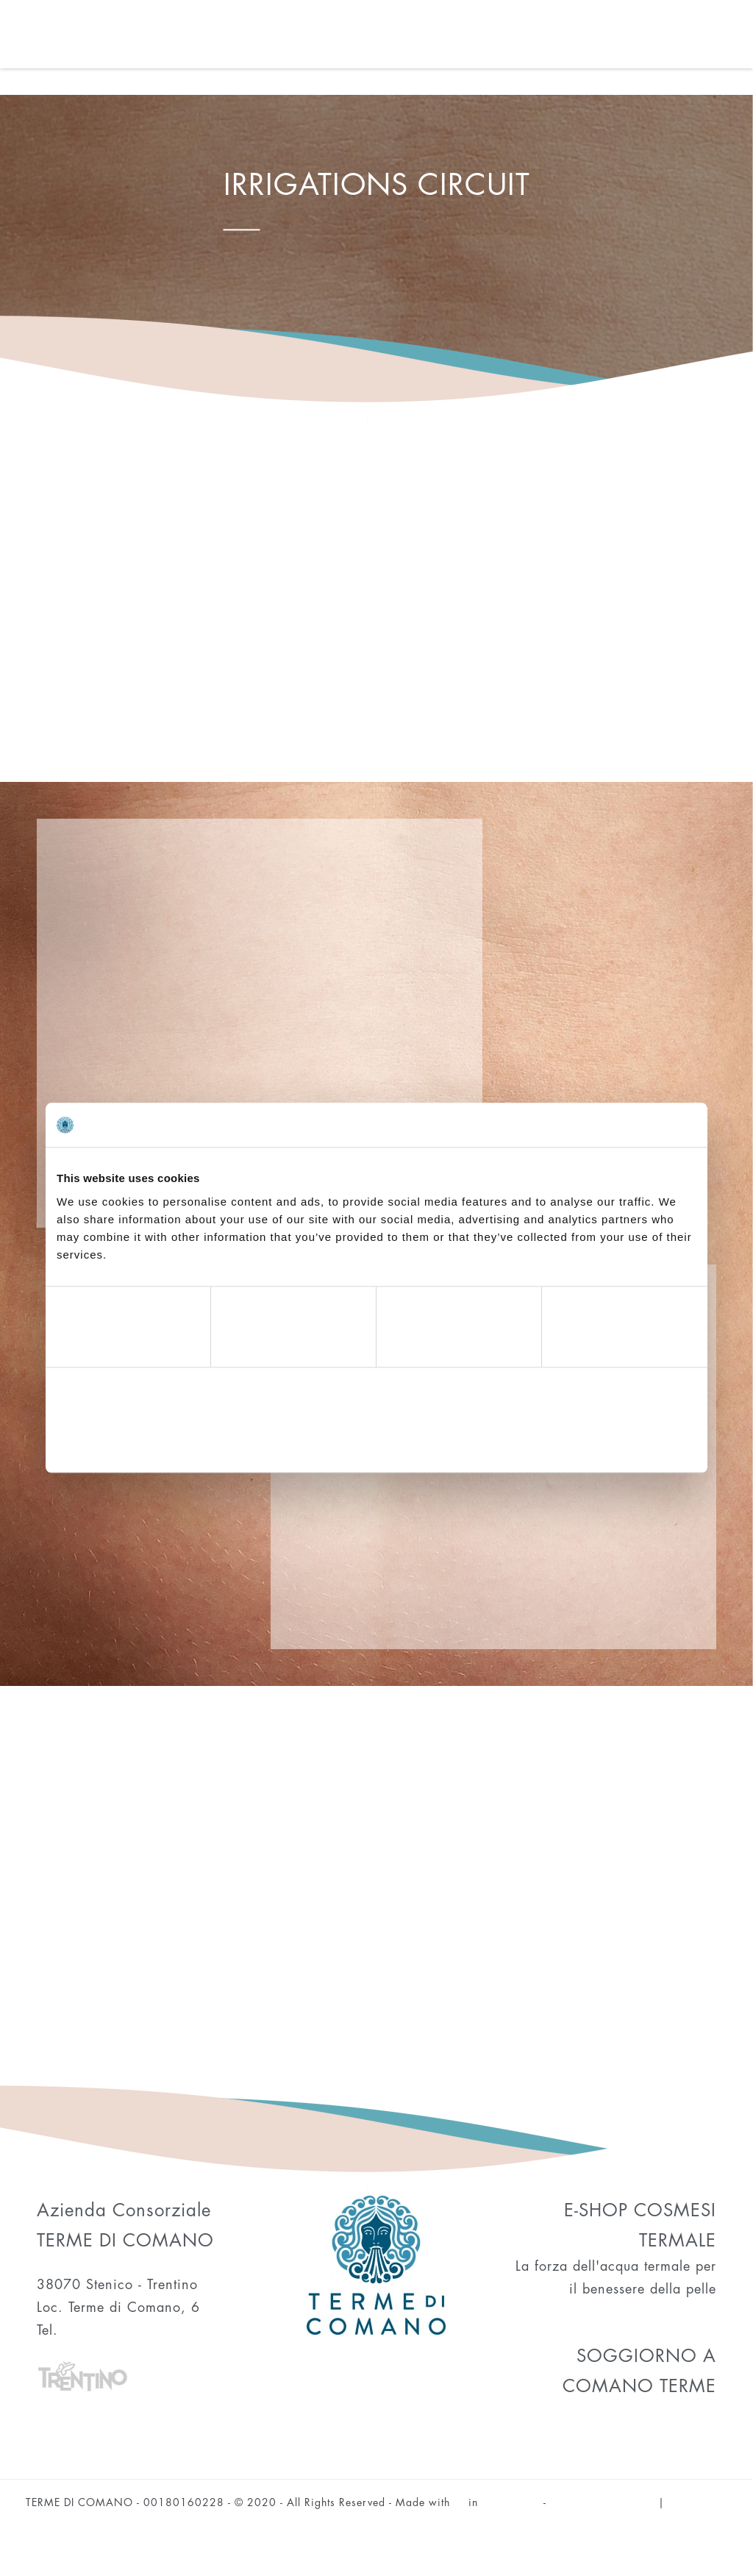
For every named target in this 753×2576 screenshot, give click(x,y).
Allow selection (376, 1440)
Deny (161, 1440)
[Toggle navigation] (741, 40)
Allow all (592, 1440)
